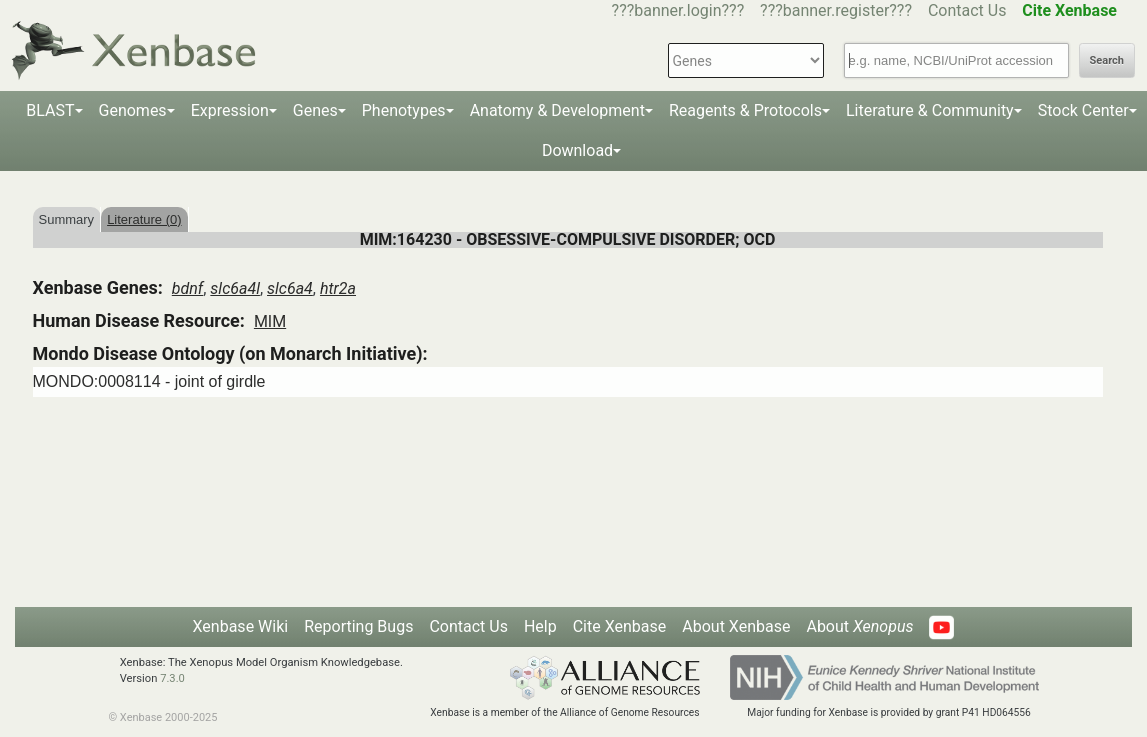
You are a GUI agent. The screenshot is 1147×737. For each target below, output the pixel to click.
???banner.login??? (678, 10)
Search (1107, 60)
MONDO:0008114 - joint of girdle (149, 381)
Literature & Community (930, 110)
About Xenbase (736, 626)
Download (577, 150)
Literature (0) (144, 219)
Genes (315, 110)
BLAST (50, 110)
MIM (270, 321)
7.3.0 (172, 678)
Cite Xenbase (620, 626)
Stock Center (1083, 110)
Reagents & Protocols (745, 110)
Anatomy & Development (557, 110)
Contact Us (967, 10)
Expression (230, 110)
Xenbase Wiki (241, 626)
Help (540, 626)
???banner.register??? (836, 10)
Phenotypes (404, 110)
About (859, 626)
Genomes (133, 110)
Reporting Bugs (358, 626)
